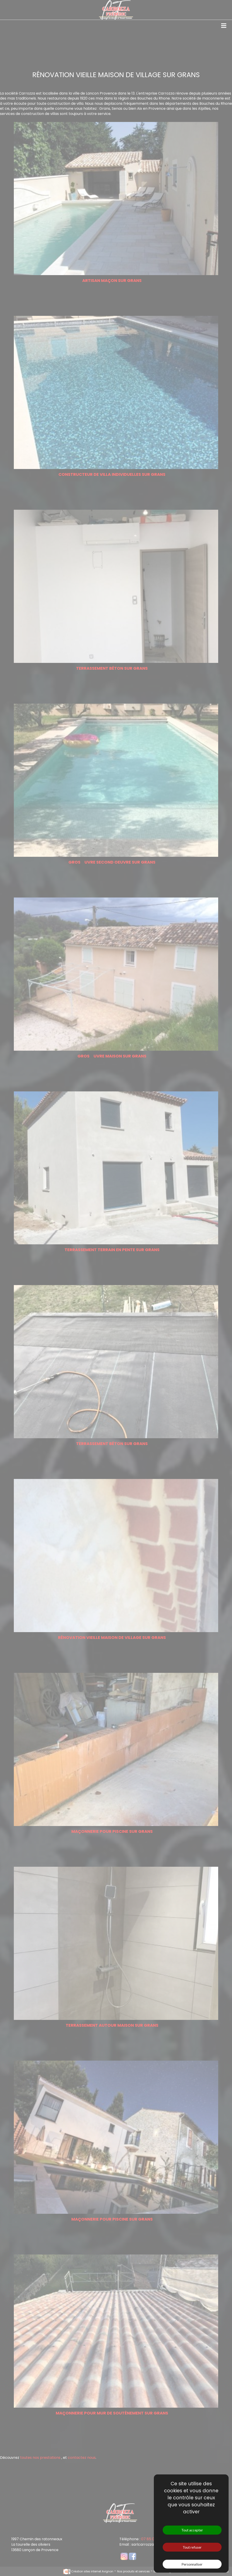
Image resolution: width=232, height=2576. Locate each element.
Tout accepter (192, 2530)
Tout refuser (192, 2547)
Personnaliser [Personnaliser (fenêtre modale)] (192, 2564)
